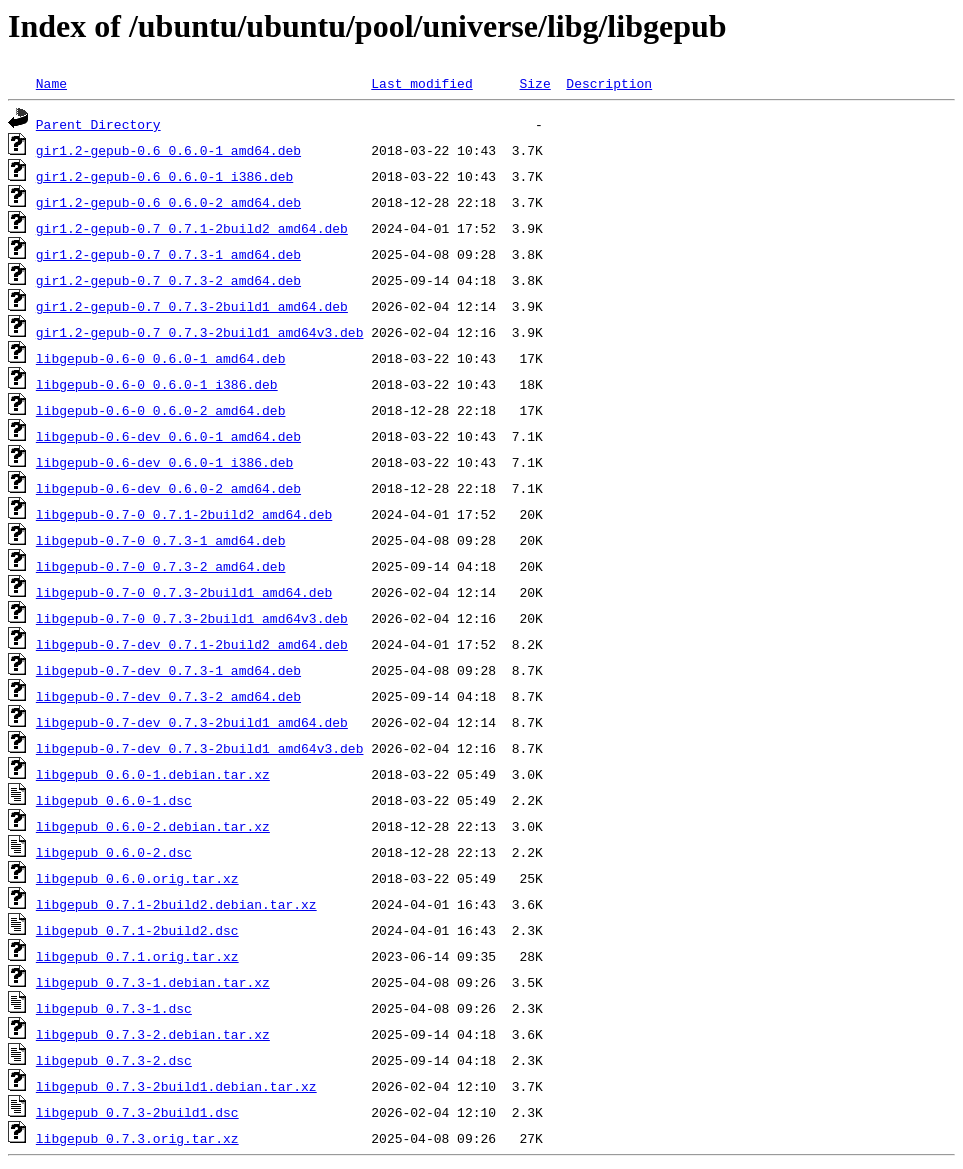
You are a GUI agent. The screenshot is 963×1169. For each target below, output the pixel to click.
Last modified (421, 83)
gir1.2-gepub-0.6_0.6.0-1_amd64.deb (168, 150)
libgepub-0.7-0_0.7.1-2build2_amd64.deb (184, 514)
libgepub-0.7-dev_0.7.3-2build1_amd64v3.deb (200, 748)
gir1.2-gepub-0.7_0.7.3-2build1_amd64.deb (192, 306)
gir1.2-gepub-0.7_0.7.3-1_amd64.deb (168, 254)
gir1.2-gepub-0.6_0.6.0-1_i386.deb (164, 176)
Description (609, 83)
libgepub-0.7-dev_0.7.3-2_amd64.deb (168, 696)
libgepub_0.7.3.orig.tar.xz (137, 1138)
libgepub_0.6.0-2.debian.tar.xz (153, 826)
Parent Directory (98, 124)
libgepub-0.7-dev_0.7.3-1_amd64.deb (168, 670)
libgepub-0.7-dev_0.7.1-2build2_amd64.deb (192, 644)
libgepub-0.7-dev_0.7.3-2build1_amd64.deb (192, 722)
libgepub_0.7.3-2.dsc (114, 1060)
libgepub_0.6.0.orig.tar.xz (137, 878)
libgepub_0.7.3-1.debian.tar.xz (153, 982)
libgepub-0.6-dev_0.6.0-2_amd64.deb (168, 488)
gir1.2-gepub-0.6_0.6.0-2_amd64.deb (168, 202)
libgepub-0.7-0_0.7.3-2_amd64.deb (161, 566)
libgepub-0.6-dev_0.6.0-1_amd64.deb (168, 436)
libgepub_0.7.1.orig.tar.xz (137, 956)
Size (534, 83)
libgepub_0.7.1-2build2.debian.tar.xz (176, 904)
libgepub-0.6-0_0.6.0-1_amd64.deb (161, 358)
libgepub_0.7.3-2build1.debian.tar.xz (176, 1086)
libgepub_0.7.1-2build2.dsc (137, 930)
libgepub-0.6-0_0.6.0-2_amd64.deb (161, 410)
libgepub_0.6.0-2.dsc (114, 852)
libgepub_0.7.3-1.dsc (114, 1008)
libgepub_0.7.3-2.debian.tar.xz (153, 1034)
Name (51, 83)
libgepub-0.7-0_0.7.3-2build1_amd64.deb (184, 592)
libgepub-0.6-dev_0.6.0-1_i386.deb (164, 462)
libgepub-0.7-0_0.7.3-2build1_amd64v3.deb (192, 618)
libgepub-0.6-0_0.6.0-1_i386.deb (157, 384)
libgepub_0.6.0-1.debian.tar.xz (153, 774)
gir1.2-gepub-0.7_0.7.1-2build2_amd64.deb (192, 228)
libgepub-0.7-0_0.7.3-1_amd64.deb (161, 540)
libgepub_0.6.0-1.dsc (114, 800)
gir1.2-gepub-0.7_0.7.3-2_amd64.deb (168, 280)
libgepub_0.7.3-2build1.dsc (137, 1112)
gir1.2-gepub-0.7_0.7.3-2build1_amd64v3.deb (200, 332)
